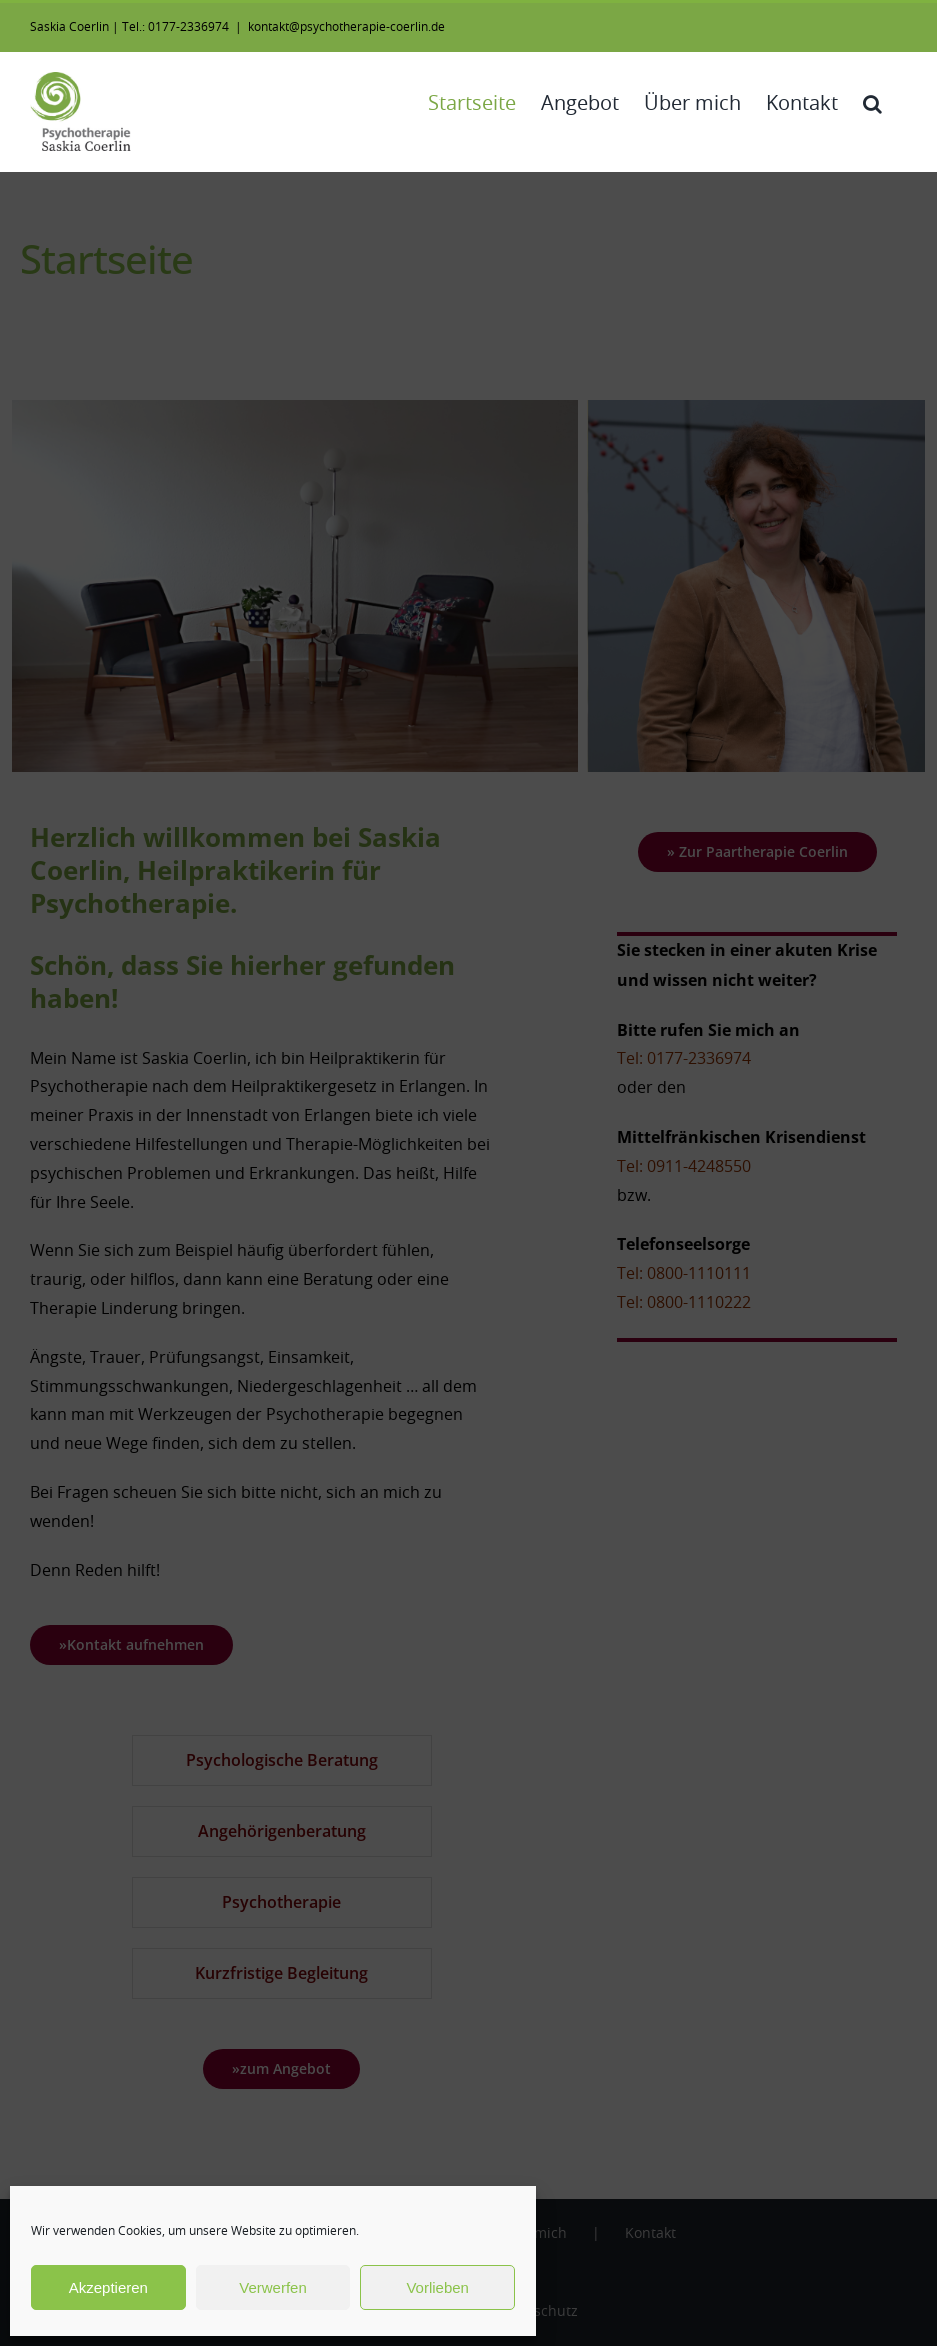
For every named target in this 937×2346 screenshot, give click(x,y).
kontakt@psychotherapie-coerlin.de (346, 27)
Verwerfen (273, 2287)
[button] (872, 104)
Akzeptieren (108, 2287)
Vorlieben (437, 2287)
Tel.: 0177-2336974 (175, 27)
